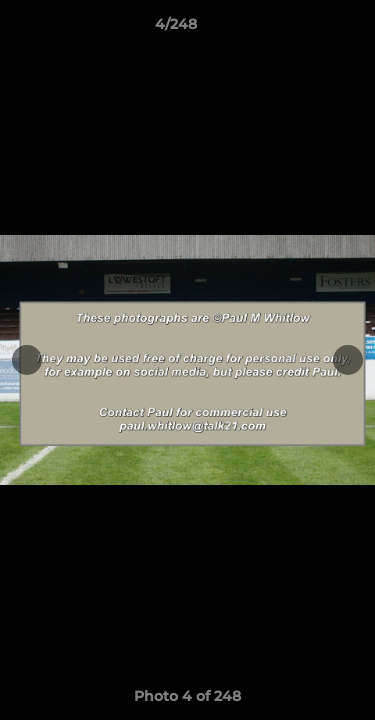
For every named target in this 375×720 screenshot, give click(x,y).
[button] (303, 29)
